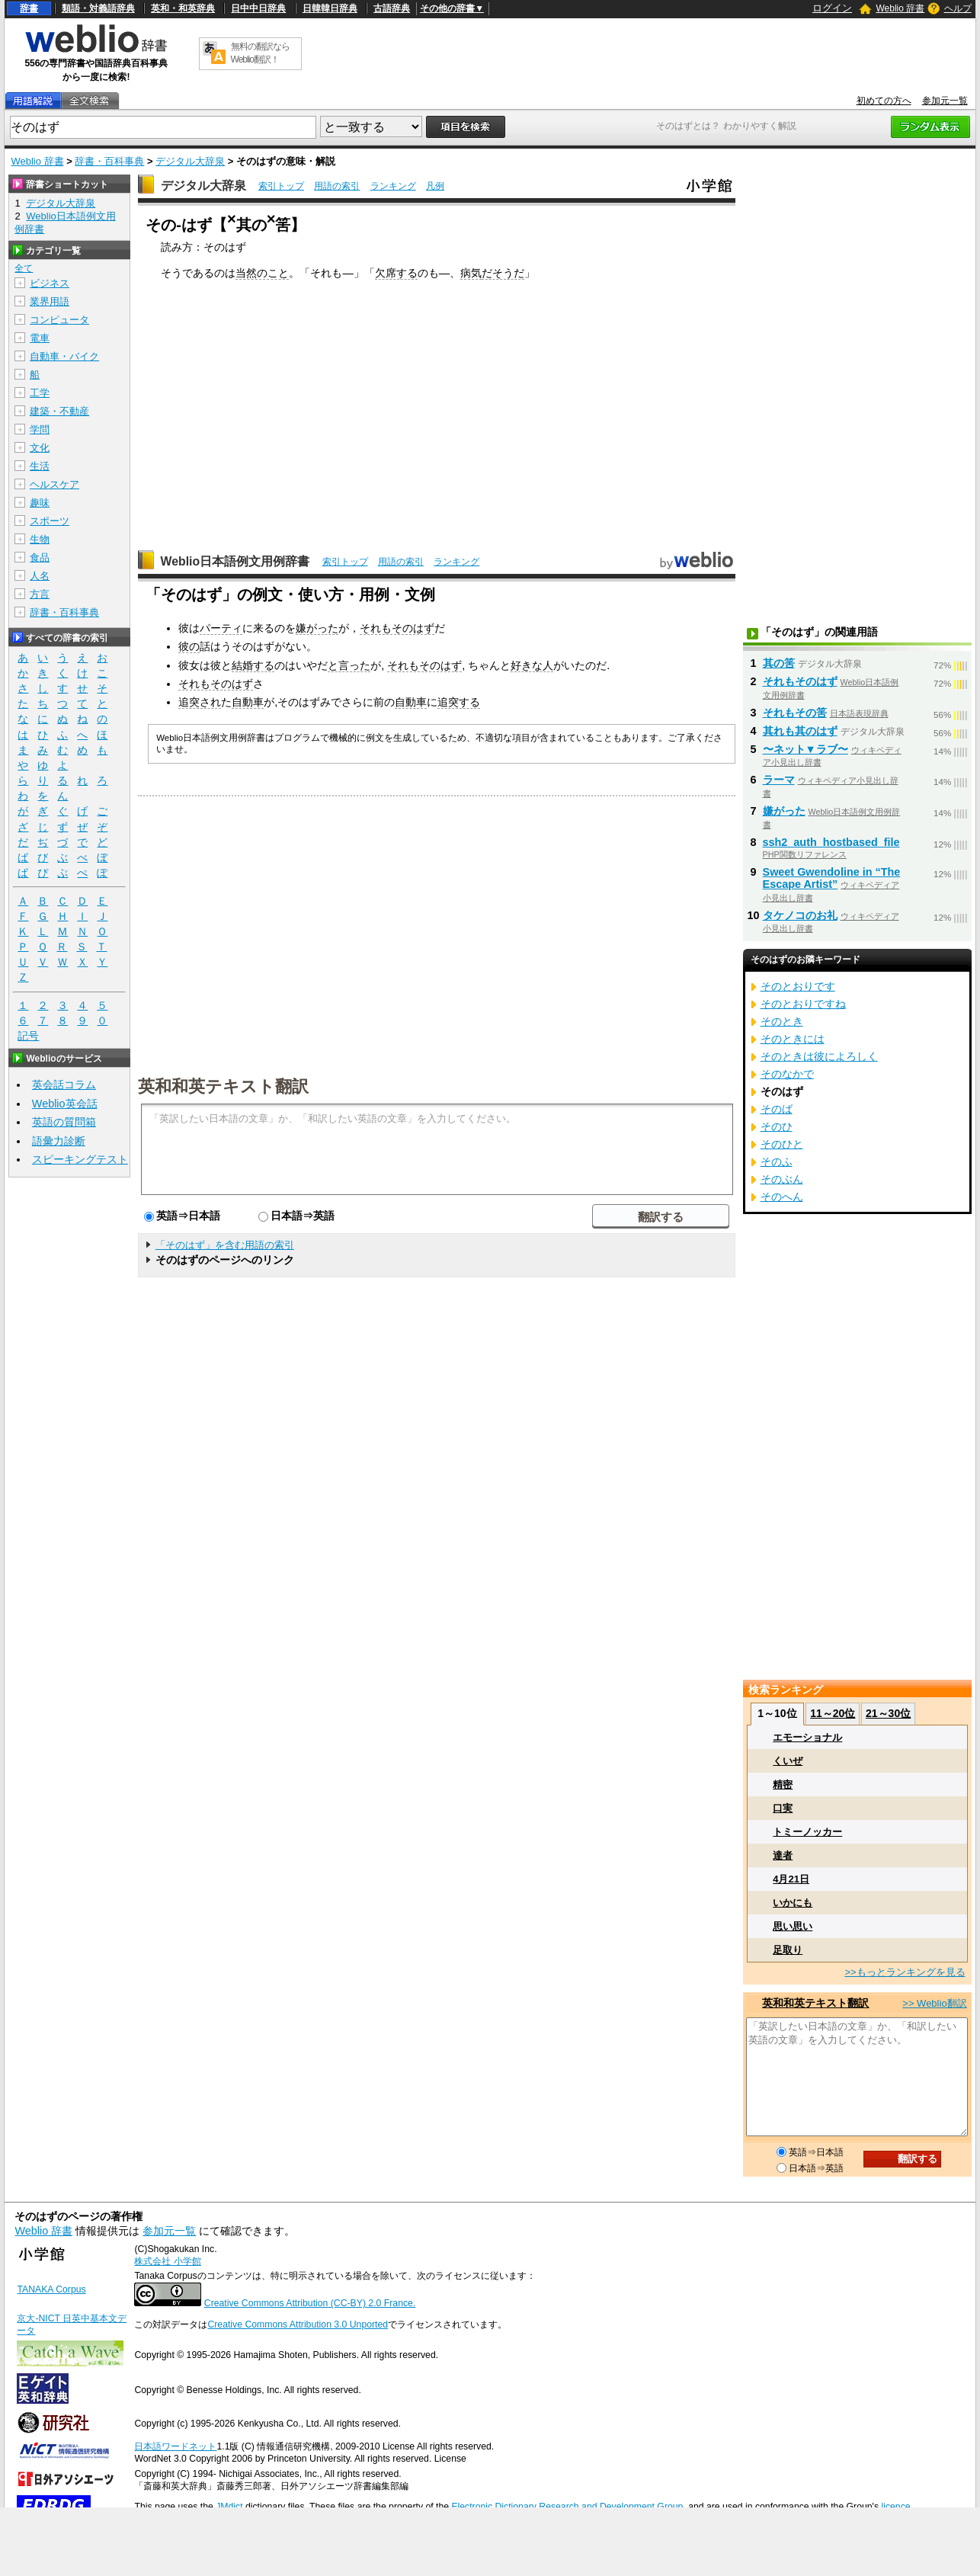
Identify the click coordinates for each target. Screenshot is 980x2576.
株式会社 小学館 (167, 2261)
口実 (783, 1808)
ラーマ (779, 780)
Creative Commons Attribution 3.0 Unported (297, 2324)
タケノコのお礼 (800, 915)
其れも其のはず (800, 731)
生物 (40, 539)
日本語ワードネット (175, 2446)
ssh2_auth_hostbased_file (831, 842)
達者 (783, 1855)
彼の (189, 646)
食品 (40, 557)
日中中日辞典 (258, 8)
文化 (40, 447)
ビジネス (49, 283)
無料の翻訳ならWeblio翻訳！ (260, 53)
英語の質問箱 (64, 1122)
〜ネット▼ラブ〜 (805, 749)
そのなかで (787, 1074)
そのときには (793, 1039)
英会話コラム (64, 1084)
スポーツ (49, 521)
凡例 (435, 186)
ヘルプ (958, 8)
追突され (199, 702)
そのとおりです (798, 986)
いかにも (792, 1902)
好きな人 (532, 665)
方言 (40, 594)
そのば (777, 1109)
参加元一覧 (945, 100)
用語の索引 (337, 186)
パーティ (221, 628)
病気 (471, 273)
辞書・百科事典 (109, 161)
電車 (40, 338)
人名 (40, 576)
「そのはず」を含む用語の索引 (224, 1245)
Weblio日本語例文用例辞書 (235, 561)
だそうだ (503, 273)
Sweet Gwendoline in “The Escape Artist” (832, 878)
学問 (40, 429)
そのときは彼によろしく (819, 1056)
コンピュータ (59, 319)
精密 (783, 1784)
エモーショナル (807, 1737)
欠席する (396, 273)
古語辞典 (391, 8)
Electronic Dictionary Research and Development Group (567, 2506)
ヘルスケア (54, 484)
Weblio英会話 (65, 1103)
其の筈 (779, 663)
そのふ (777, 1161)
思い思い (792, 1926)
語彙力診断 (58, 1141)
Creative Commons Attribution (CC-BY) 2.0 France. (309, 2303)
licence (895, 2506)
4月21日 (791, 1879)
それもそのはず (397, 628)
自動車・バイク (64, 356)
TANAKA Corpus (51, 2289)
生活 (40, 466)
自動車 (248, 702)
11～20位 (832, 1713)
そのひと (782, 1144)
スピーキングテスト (80, 1159)
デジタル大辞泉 (190, 161)
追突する (458, 702)
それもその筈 (795, 712)
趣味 (40, 502)
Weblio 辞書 (900, 8)
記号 (28, 1036)
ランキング (393, 186)
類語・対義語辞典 (98, 8)
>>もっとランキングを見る (904, 1972)
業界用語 (49, 301)
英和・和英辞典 (183, 8)
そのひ (777, 1126)
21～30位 (888, 1713)
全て (23, 268)
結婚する (253, 665)
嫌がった (317, 628)
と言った (349, 665)
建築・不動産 (59, 411)
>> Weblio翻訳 (934, 2003)
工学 (40, 393)
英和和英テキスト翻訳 (223, 1085)
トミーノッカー (807, 1831)
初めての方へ (884, 100)
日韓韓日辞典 (330, 8)
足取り (787, 1950)
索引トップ (281, 186)
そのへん (782, 1196)
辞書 (29, 8)
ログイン (832, 8)
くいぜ (787, 1761)
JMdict (229, 2506)
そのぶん (782, 1179)
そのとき (782, 1021)
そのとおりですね (803, 1004)
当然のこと (262, 273)
